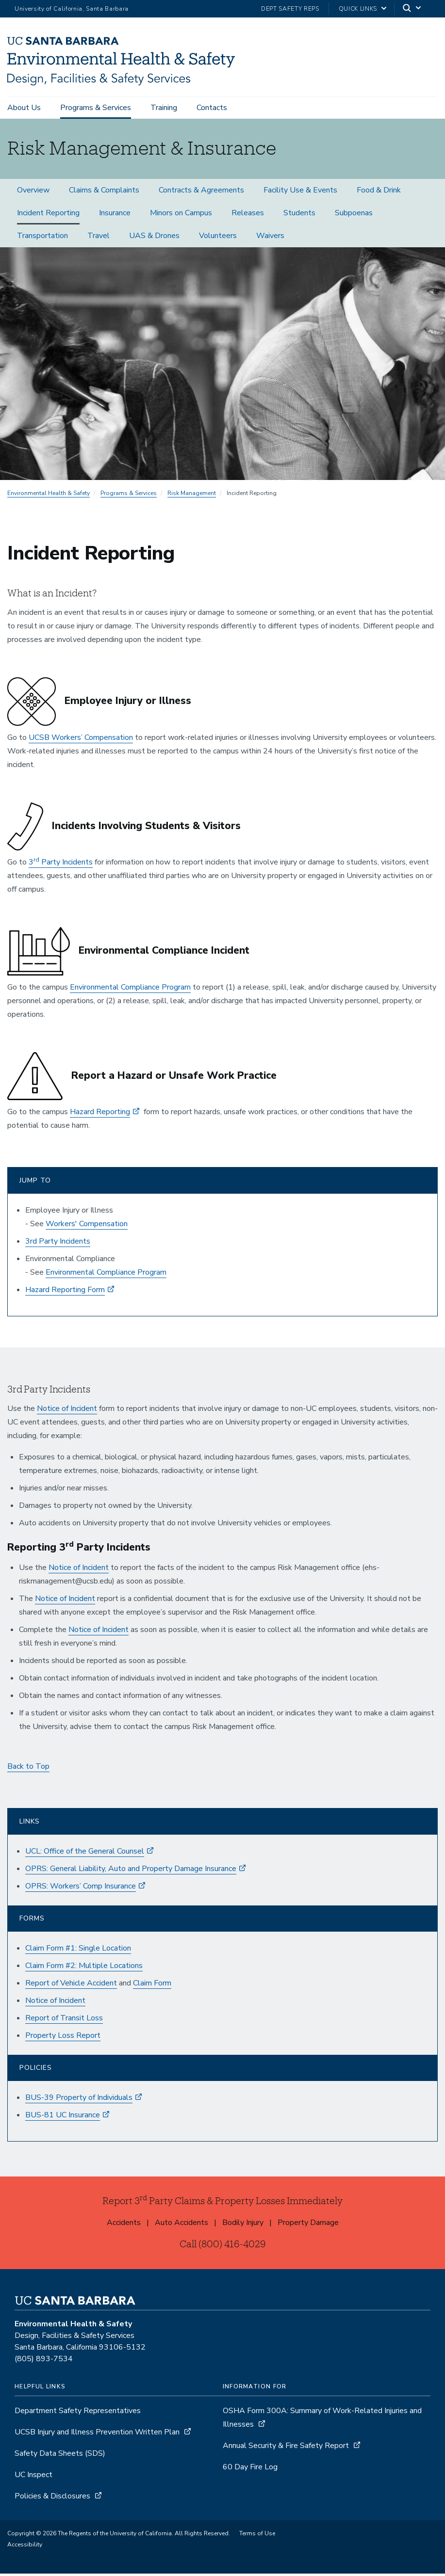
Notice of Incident (67, 1411)
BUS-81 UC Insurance (62, 2117)
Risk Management (191, 495)
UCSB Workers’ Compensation (81, 740)
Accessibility (24, 2547)
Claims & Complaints (104, 192)
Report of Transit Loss (64, 2020)
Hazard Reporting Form (65, 1292)
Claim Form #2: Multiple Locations (84, 1968)
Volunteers (218, 238)
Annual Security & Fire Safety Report (286, 2448)
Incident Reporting (48, 215)
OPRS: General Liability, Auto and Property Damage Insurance (130, 1871)
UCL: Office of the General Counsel (84, 1853)
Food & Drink (379, 192)
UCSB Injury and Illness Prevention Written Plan (97, 2434)
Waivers (270, 238)
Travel (98, 238)
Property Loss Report (62, 2037)
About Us (24, 107)
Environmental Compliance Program (130, 989)
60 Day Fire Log (250, 2469)
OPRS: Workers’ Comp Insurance (80, 1888)
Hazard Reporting (100, 1114)
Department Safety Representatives (78, 2413)
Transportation (42, 238)
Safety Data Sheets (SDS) (60, 2455)
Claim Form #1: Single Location (78, 1950)
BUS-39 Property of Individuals (78, 2100)
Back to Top (28, 1768)
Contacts (212, 107)
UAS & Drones (154, 238)
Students (299, 215)
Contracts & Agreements (201, 192)
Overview (33, 192)
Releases (247, 215)
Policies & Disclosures (52, 2498)
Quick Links (358, 9)
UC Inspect (33, 2477)
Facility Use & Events (300, 192)
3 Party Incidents (61, 864)
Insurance (115, 215)
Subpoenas (354, 215)
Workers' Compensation (87, 1226)
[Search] (412, 8)
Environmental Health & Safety (48, 495)
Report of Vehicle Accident (71, 1985)
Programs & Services (95, 107)
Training (163, 107)
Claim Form (152, 1985)
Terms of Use (257, 2536)
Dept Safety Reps (290, 9)
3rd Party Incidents (57, 1243)
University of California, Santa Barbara (72, 9)
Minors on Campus (181, 215)
